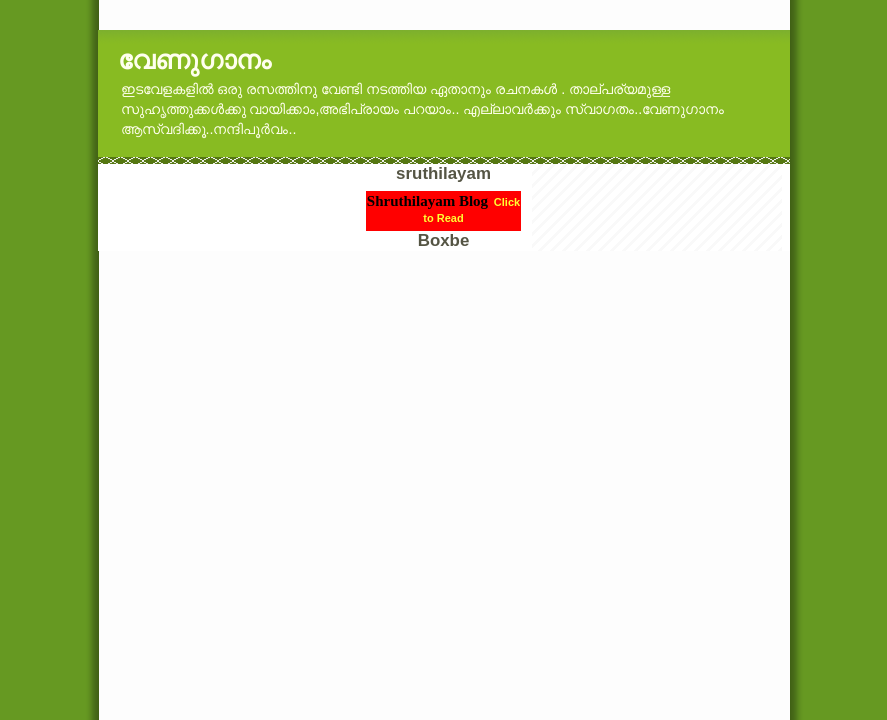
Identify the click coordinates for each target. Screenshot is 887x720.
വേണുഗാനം (194, 60)
